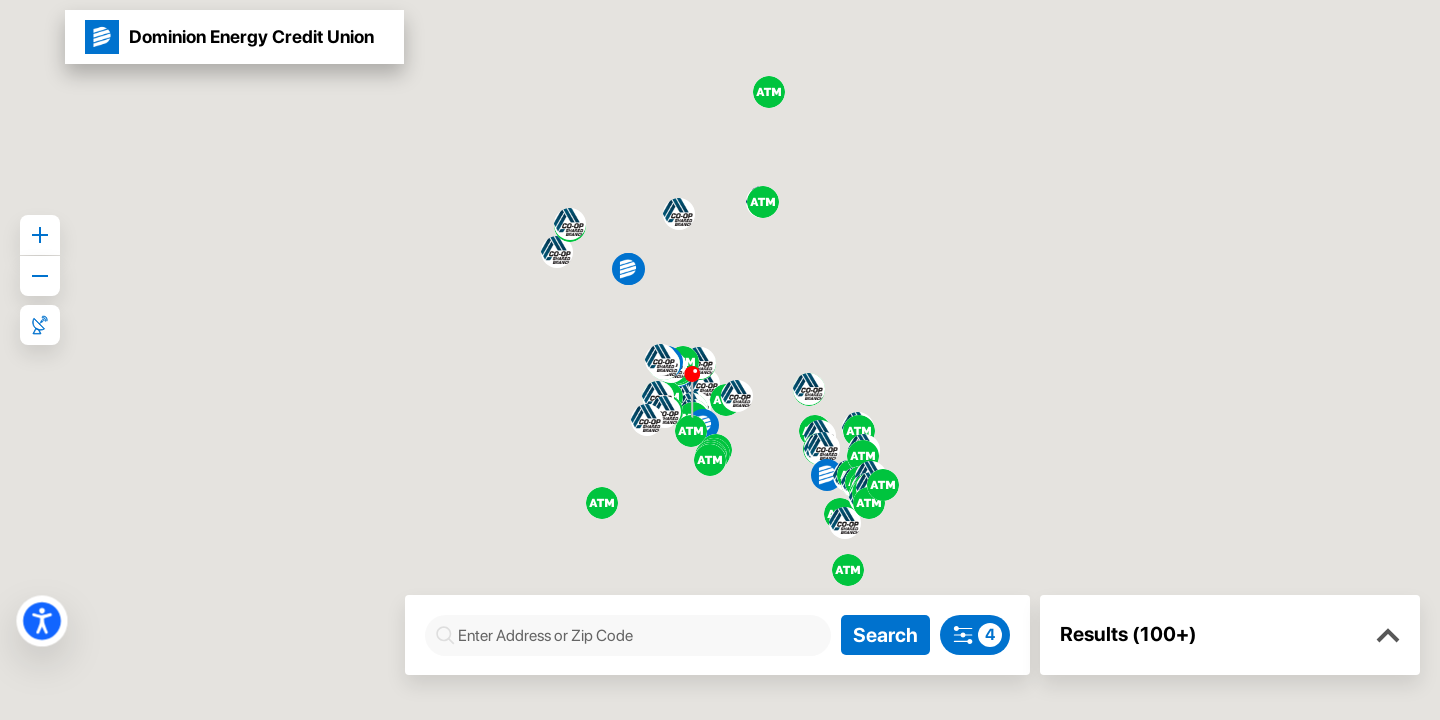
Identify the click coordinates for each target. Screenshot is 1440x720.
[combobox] (642, 635)
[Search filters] (975, 635)
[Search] (889, 635)
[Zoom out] (40, 276)
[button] (1388, 636)
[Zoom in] (40, 235)
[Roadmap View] (40, 325)
